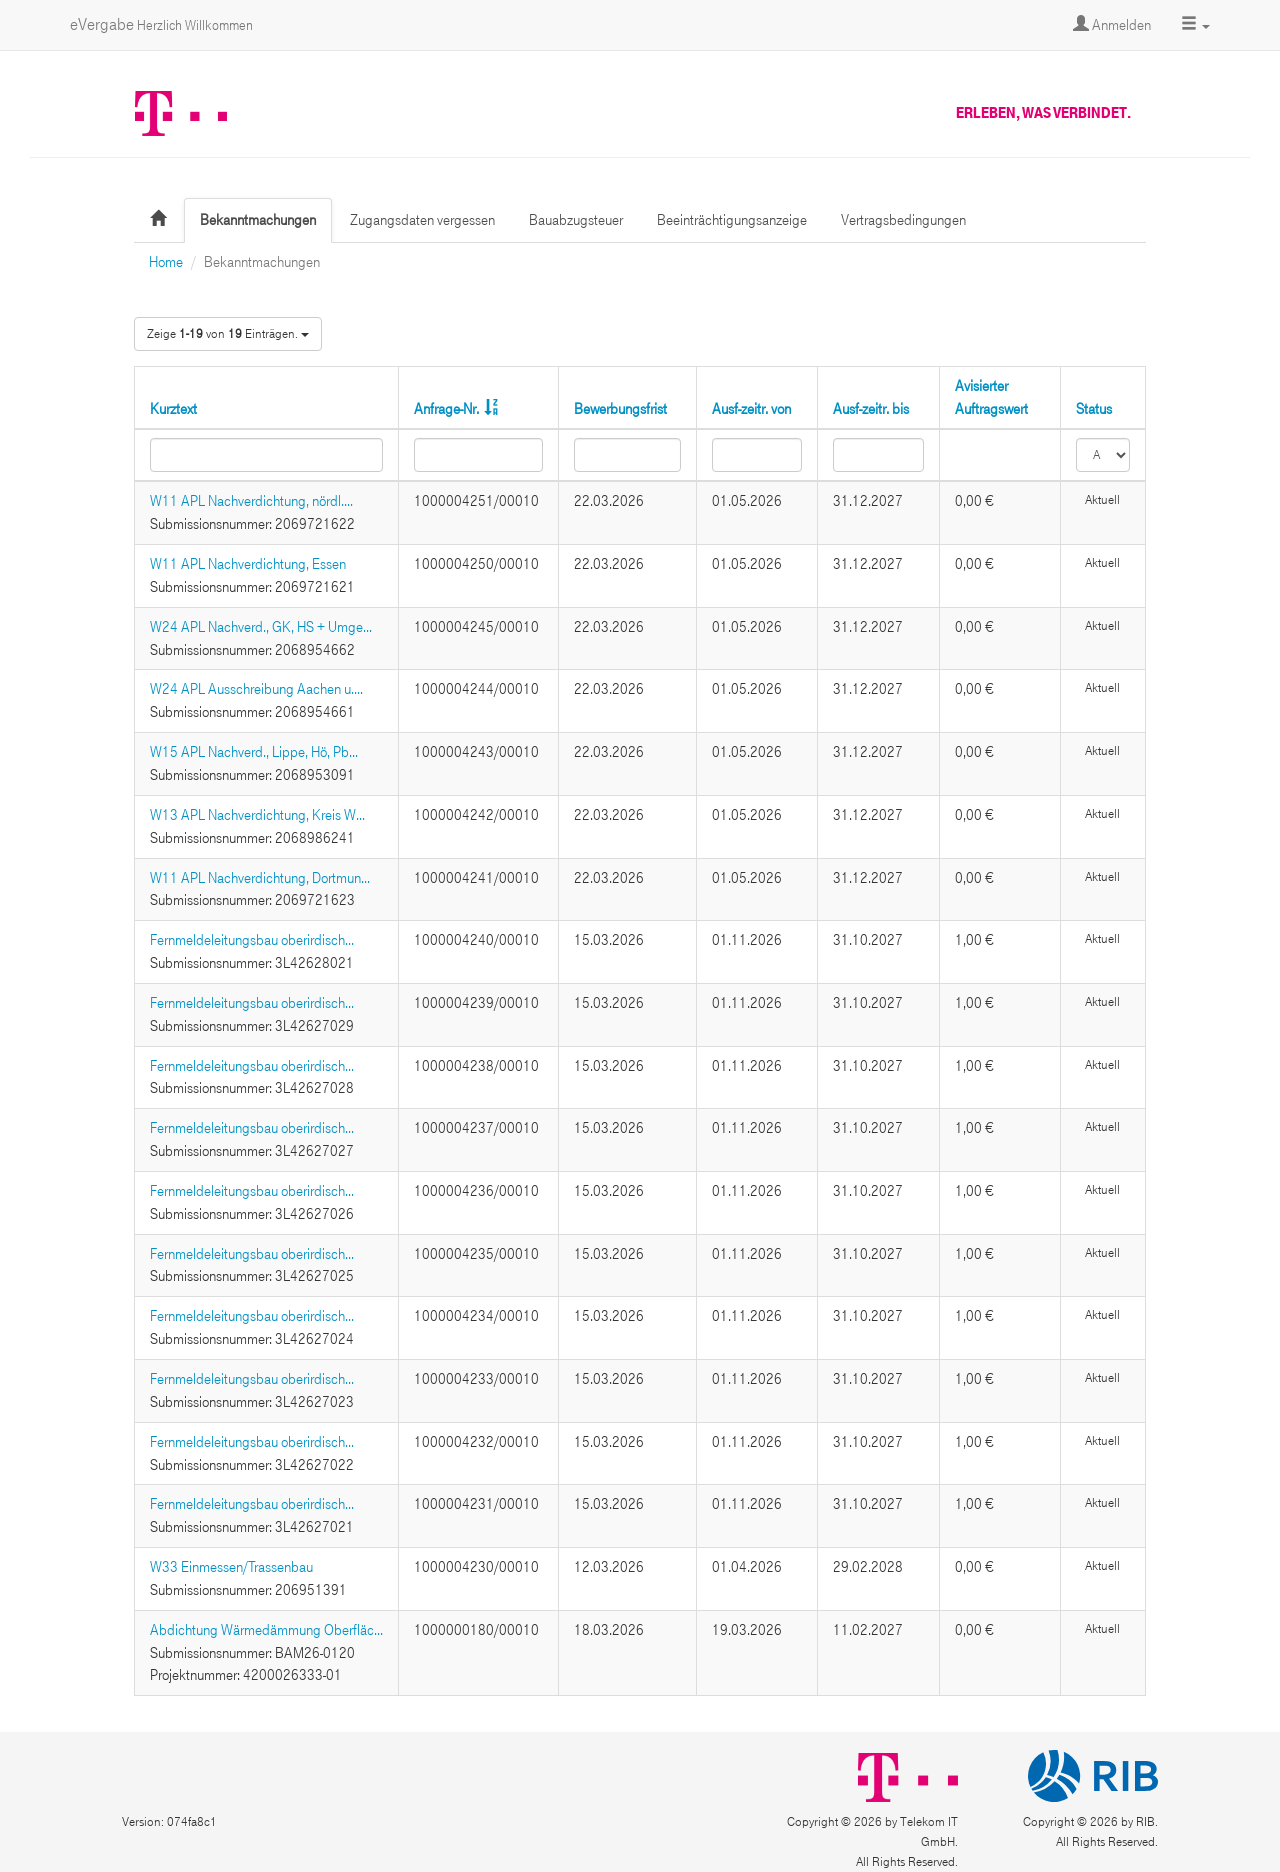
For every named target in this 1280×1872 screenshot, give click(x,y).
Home (166, 262)
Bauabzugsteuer (576, 220)
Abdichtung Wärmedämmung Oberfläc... (266, 1630)
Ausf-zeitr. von (751, 409)
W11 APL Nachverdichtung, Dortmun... (260, 878)
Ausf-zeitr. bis (871, 409)
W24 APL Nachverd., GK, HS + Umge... (261, 627)
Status (1094, 409)
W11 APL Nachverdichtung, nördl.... (251, 501)
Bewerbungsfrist (620, 409)
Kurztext (173, 409)
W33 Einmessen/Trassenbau (231, 1567)
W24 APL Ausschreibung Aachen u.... (256, 689)
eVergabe (161, 24)
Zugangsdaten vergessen (422, 220)
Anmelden (1112, 25)
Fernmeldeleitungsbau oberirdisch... (252, 940)
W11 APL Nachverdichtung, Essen (248, 564)
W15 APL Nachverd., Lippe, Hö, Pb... (254, 752)
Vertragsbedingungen (903, 220)
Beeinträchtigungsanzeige (732, 220)
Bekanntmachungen (258, 220)
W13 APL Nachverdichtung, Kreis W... (257, 815)
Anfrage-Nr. (446, 409)
